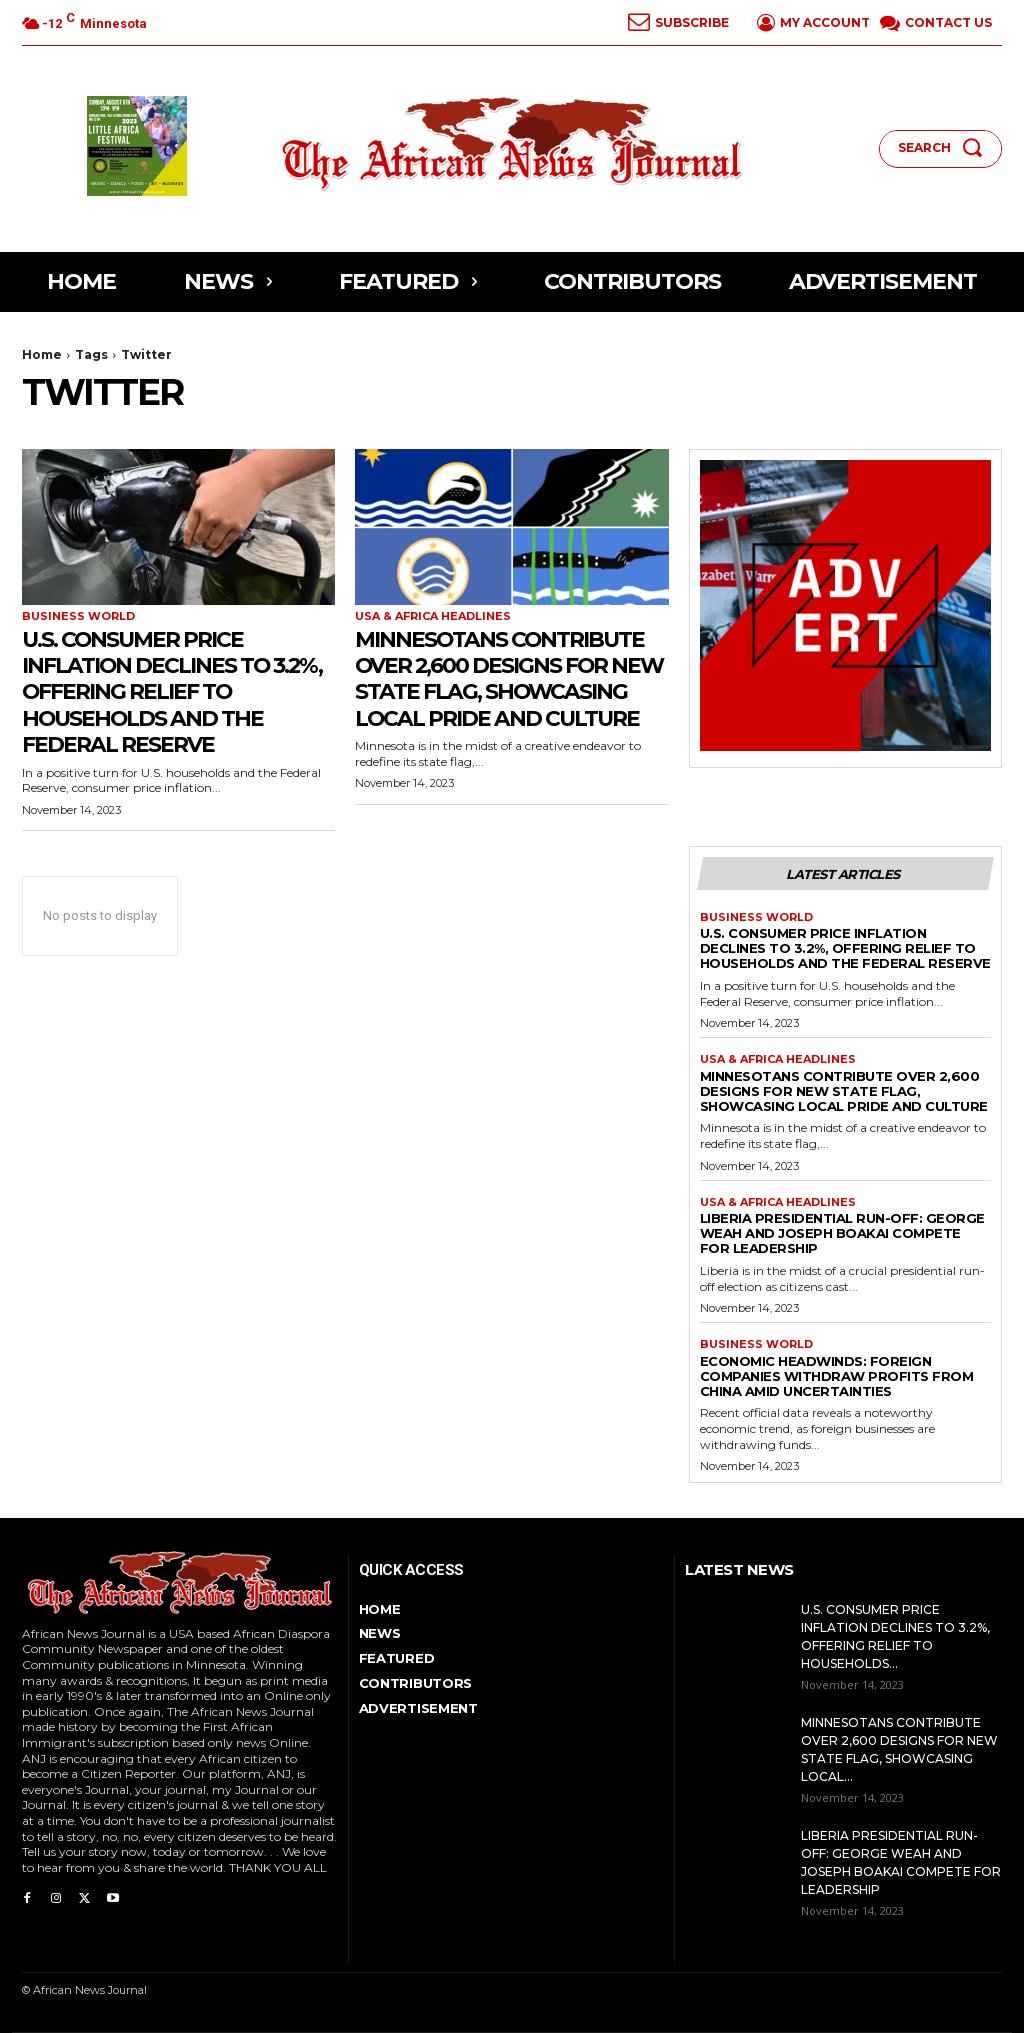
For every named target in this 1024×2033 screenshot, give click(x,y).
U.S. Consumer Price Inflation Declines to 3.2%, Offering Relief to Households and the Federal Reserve (170, 691)
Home (42, 354)
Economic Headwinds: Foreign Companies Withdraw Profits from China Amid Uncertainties (837, 1376)
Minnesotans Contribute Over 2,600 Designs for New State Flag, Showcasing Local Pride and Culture (508, 691)
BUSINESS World (78, 616)
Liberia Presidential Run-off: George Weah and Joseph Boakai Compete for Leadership (842, 1233)
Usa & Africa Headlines (433, 616)
